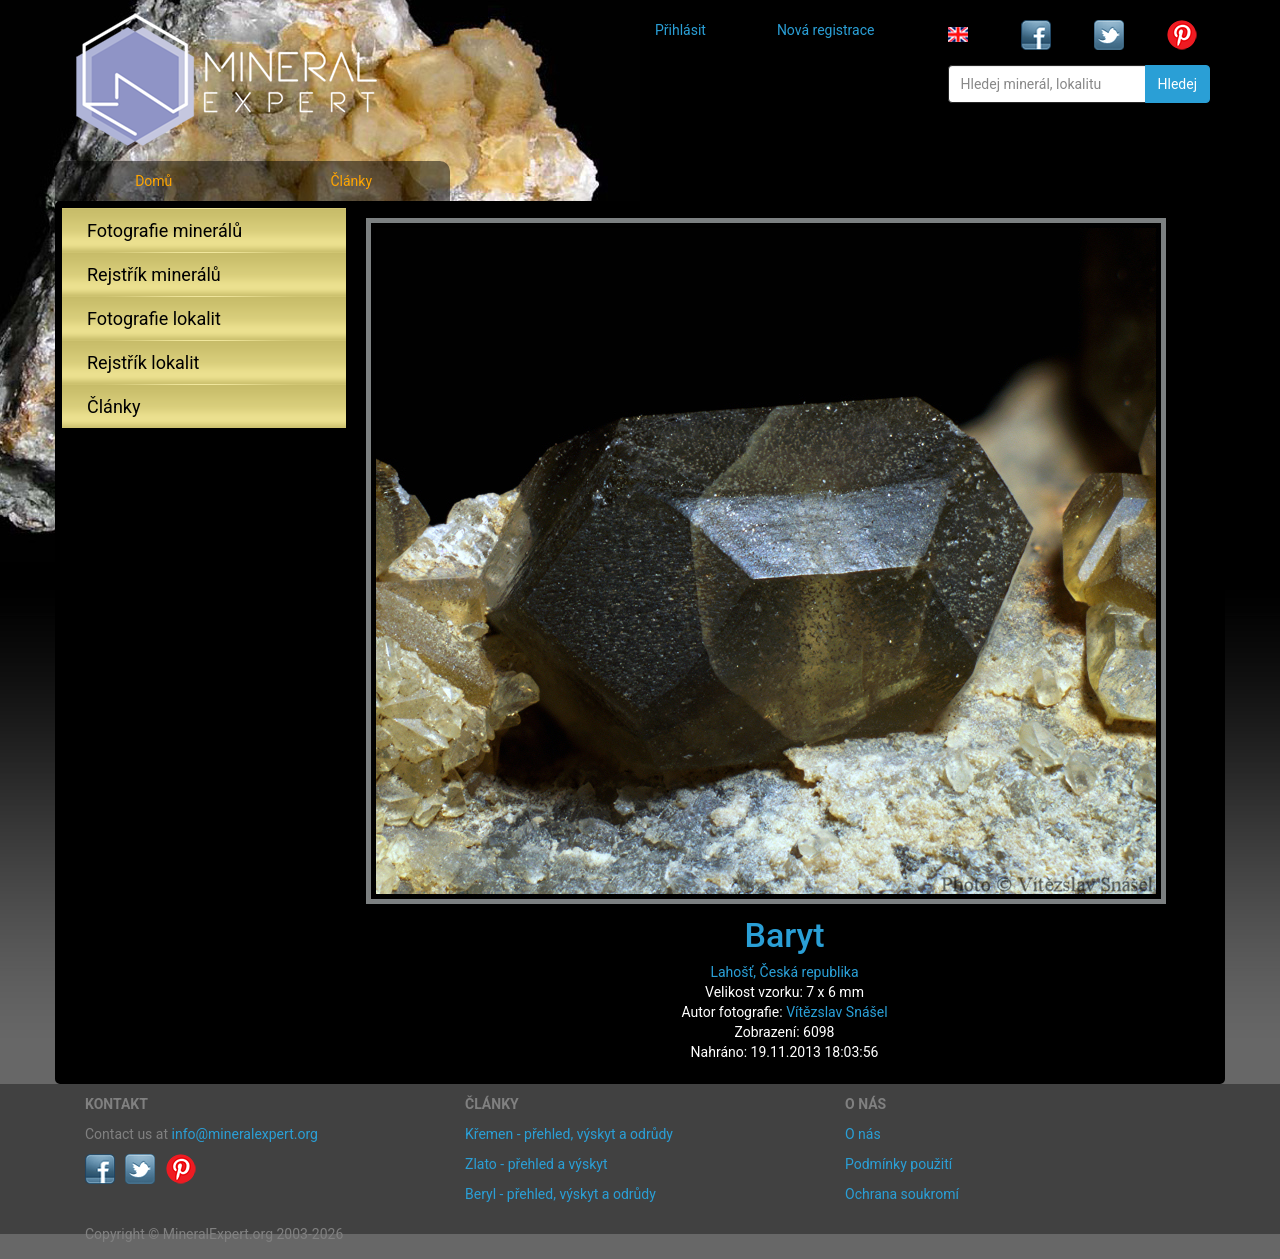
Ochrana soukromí (902, 1194)
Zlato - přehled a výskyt (536, 1164)
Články (351, 181)
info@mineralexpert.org (245, 1134)
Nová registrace (826, 30)
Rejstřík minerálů (154, 274)
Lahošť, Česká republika (784, 972)
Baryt (784, 935)
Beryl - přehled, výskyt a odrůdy (560, 1194)
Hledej (1177, 84)
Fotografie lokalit (154, 318)
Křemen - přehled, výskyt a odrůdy (569, 1134)
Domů (153, 181)
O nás (863, 1134)
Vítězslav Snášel (836, 1012)
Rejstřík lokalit (143, 362)
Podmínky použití (898, 1164)
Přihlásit (680, 30)
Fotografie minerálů (164, 230)
